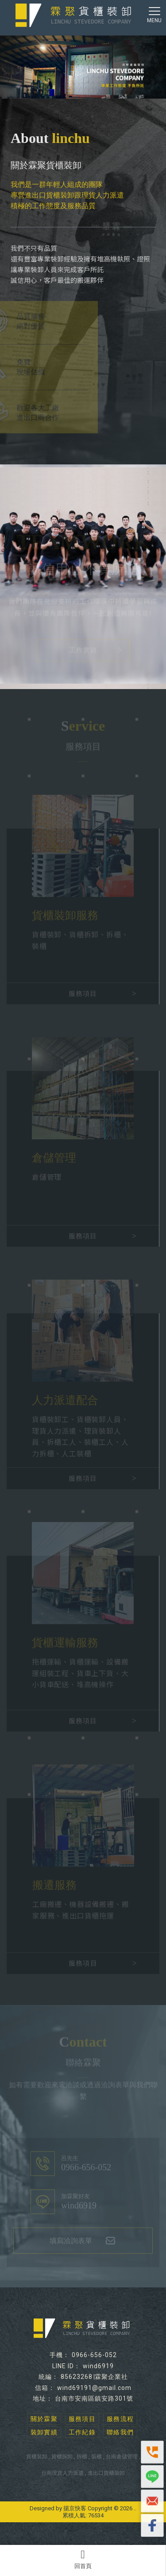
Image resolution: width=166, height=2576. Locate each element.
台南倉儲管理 (122, 2456)
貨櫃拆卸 (62, 2456)
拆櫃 (82, 2456)
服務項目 (82, 2418)
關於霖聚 (44, 2418)
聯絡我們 (120, 2432)
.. (135, 2508)
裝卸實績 (44, 2432)
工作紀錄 (82, 2432)
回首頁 (82, 2559)
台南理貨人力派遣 (62, 2473)
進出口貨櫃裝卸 (106, 2473)
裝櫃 (96, 2456)
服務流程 (120, 2418)
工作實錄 (83, 649)
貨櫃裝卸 (36, 2456)
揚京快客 (74, 2508)
